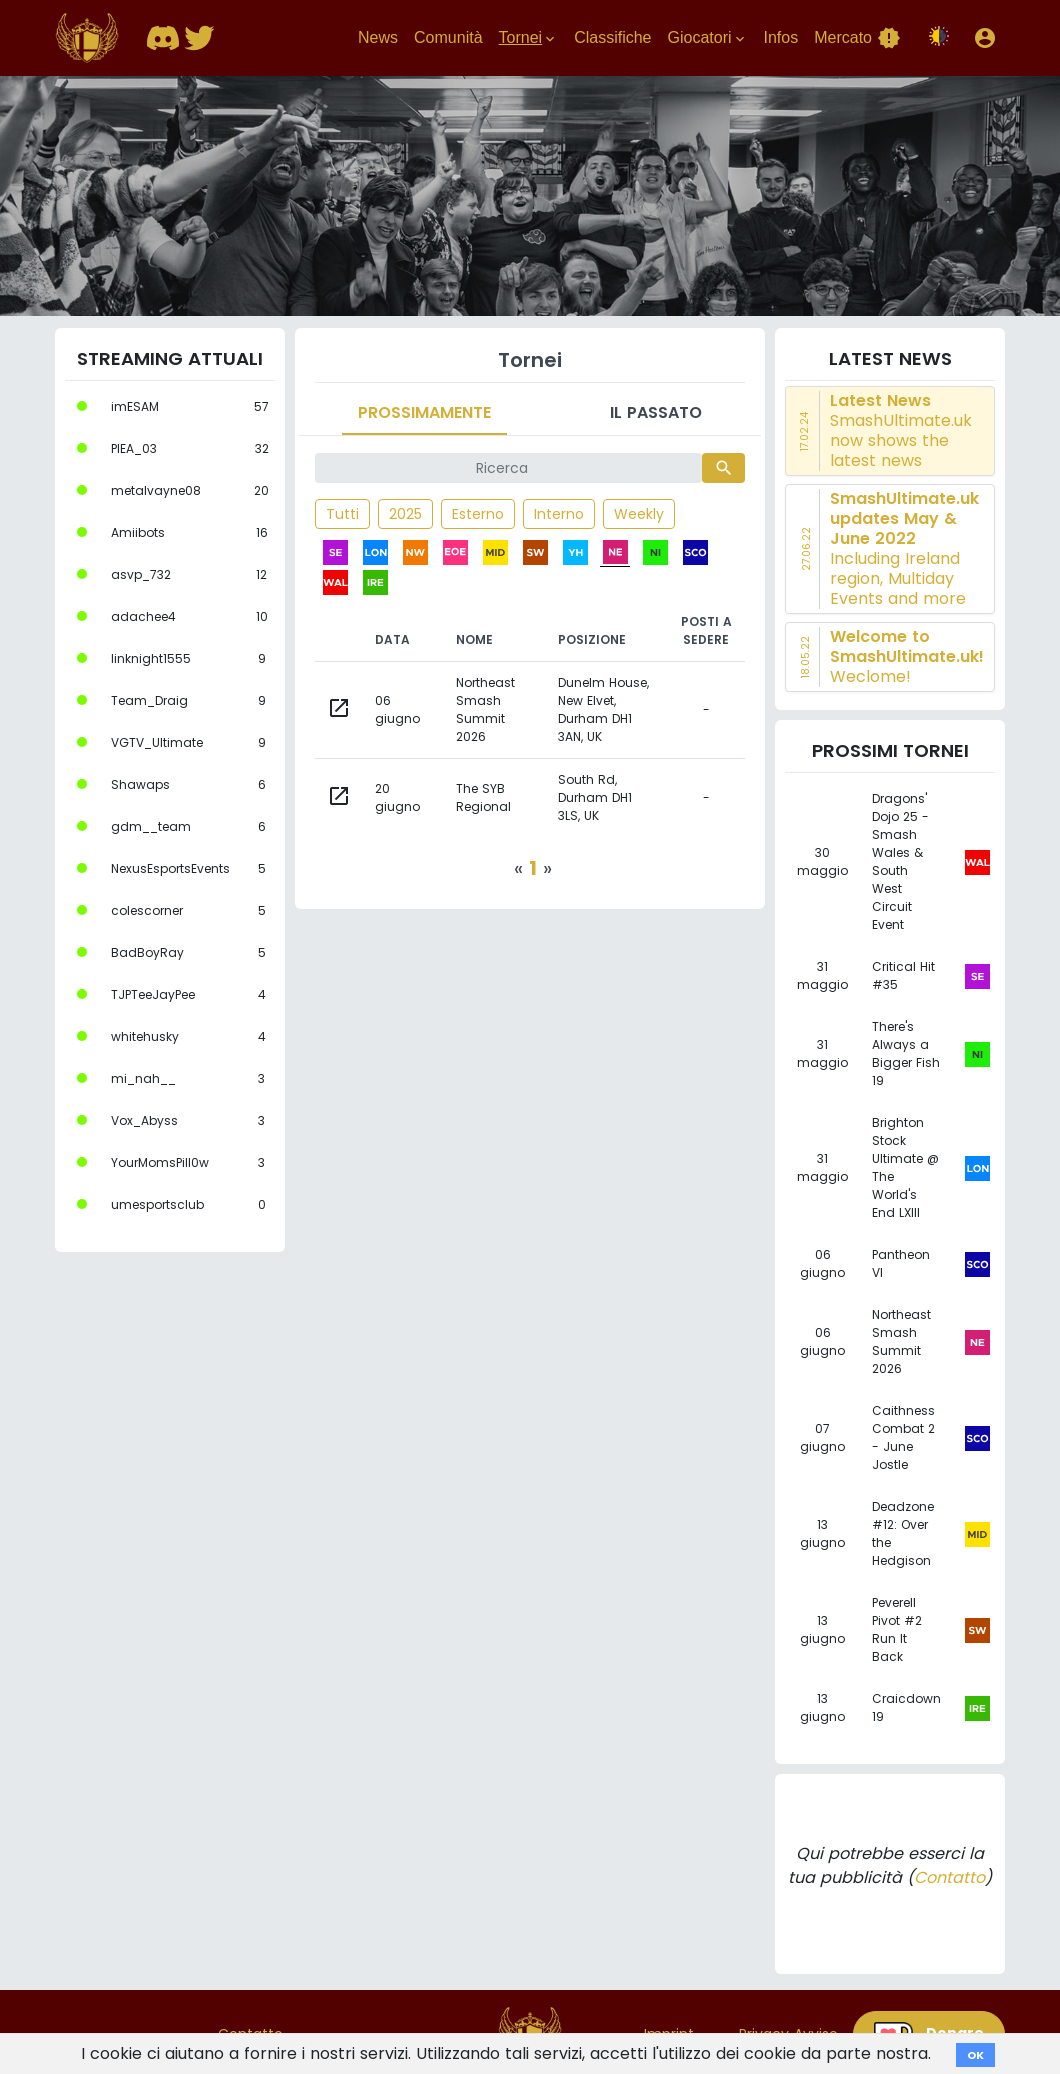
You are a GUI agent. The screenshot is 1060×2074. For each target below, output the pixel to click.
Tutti (342, 514)
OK (975, 2055)
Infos (781, 37)
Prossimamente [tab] (424, 412)
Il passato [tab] (656, 412)
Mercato (857, 38)
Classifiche (612, 37)
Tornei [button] (529, 38)
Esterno (478, 514)
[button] (985, 38)
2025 (405, 514)
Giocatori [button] (707, 38)
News (378, 37)
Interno (559, 514)
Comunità (448, 37)
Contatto (949, 1877)
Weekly (639, 514)
